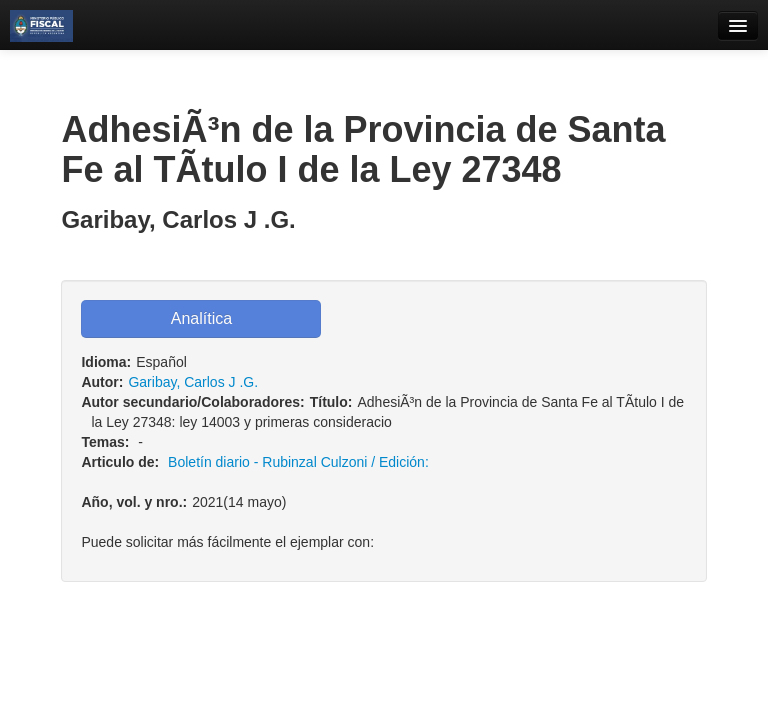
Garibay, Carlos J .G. (193, 382)
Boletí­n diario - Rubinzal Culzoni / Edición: (298, 462)
